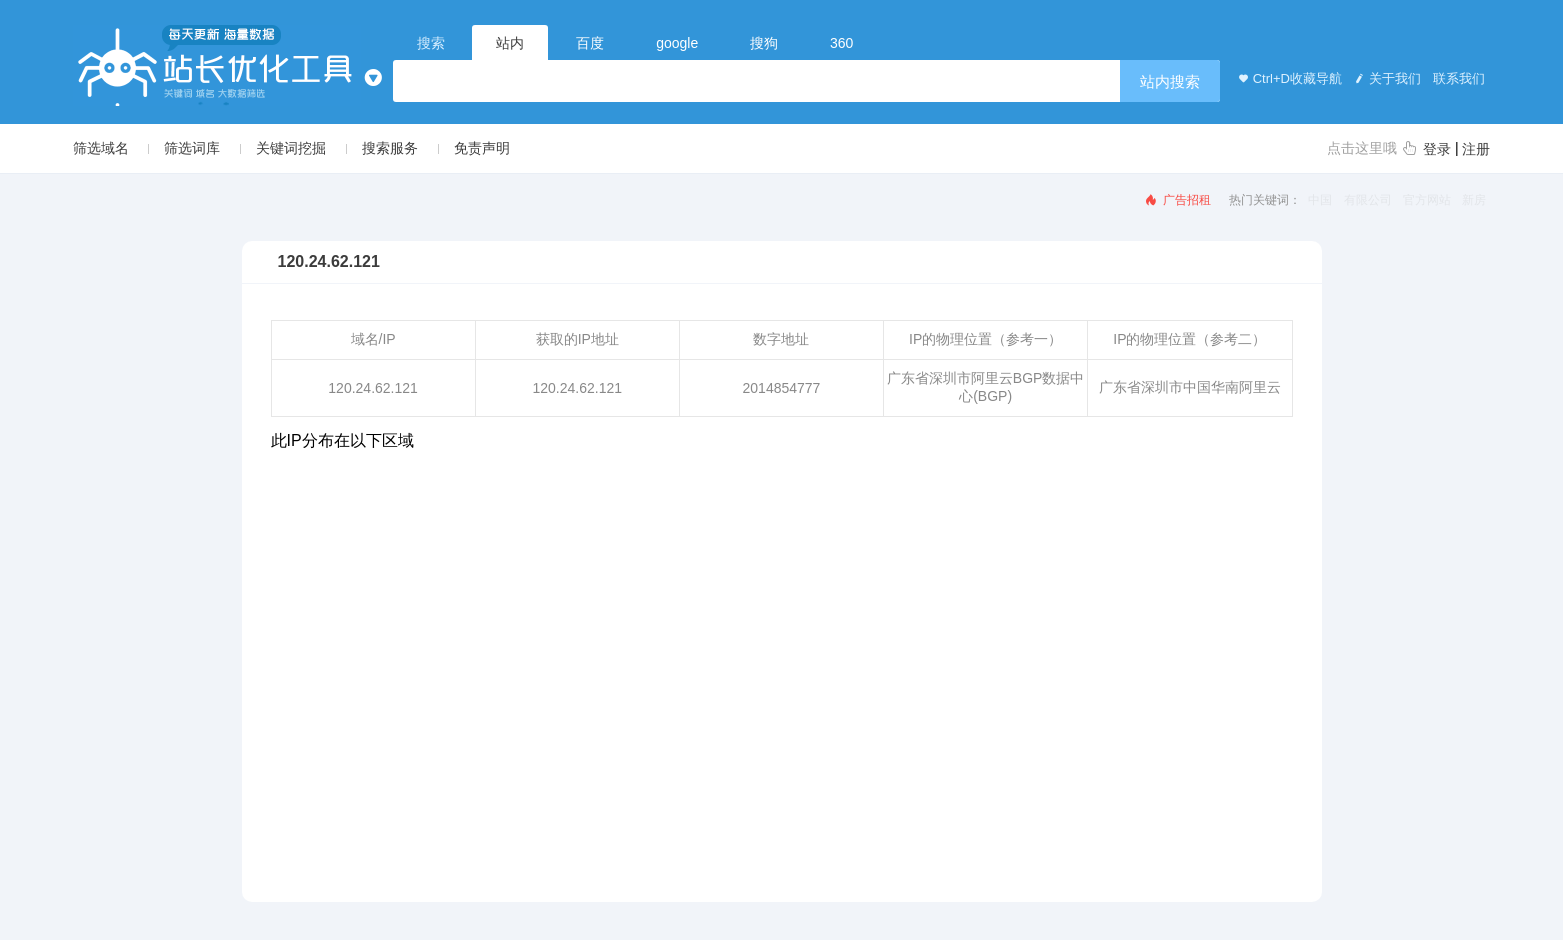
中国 (1320, 200)
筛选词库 (192, 148)
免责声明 (482, 148)
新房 (1474, 200)
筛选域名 (101, 148)
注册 (1476, 149)
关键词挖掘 (291, 148)
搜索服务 (390, 148)
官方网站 (1427, 200)
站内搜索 (1170, 81)
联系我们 (1458, 78)
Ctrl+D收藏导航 (1287, 78)
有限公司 (1368, 200)
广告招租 (1177, 200)
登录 (1437, 149)
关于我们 (1386, 78)
